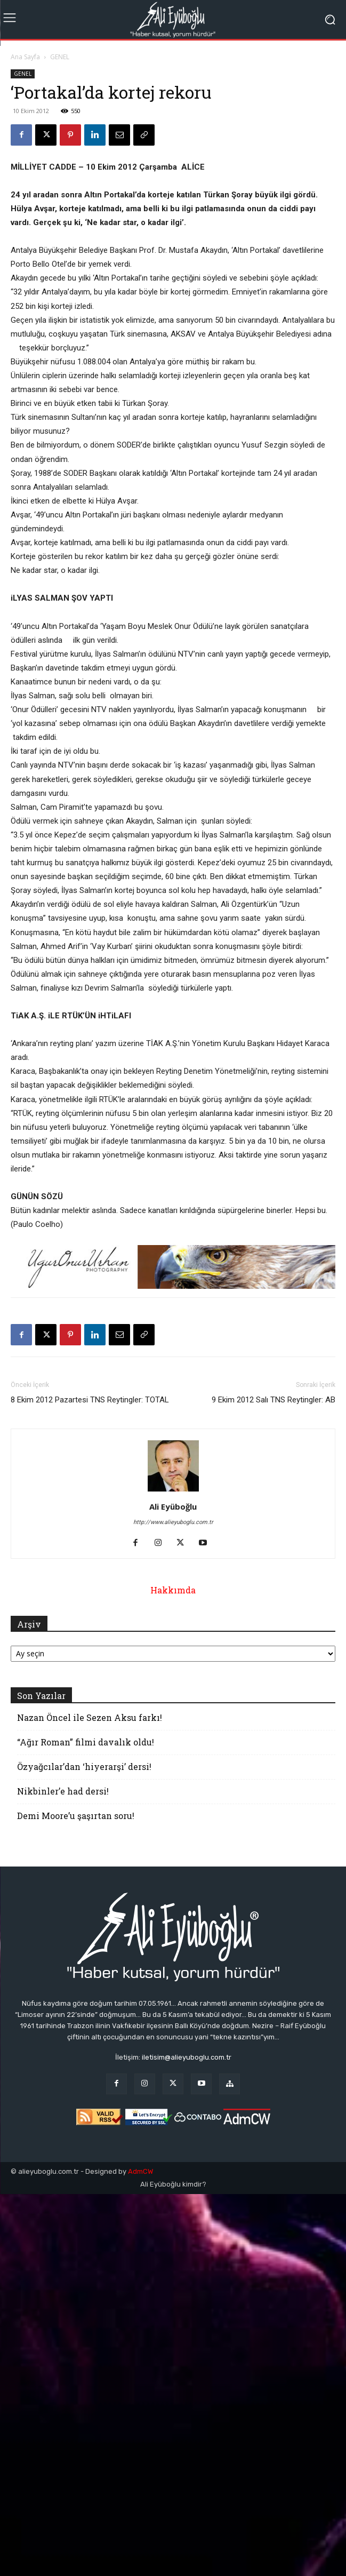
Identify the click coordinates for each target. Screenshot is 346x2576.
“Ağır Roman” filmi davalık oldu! (85, 1742)
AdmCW (140, 2171)
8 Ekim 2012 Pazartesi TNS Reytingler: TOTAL (90, 1400)
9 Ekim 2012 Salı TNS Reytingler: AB (273, 1400)
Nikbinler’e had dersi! (63, 1791)
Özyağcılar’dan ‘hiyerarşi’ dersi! (84, 1766)
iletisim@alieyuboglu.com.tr (186, 2057)
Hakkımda (173, 1590)
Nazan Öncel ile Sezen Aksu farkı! (89, 1717)
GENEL (59, 56)
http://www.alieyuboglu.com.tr (173, 1522)
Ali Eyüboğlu (173, 1506)
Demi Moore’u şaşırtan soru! (75, 1815)
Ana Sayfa (25, 56)
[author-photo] (173, 1491)
